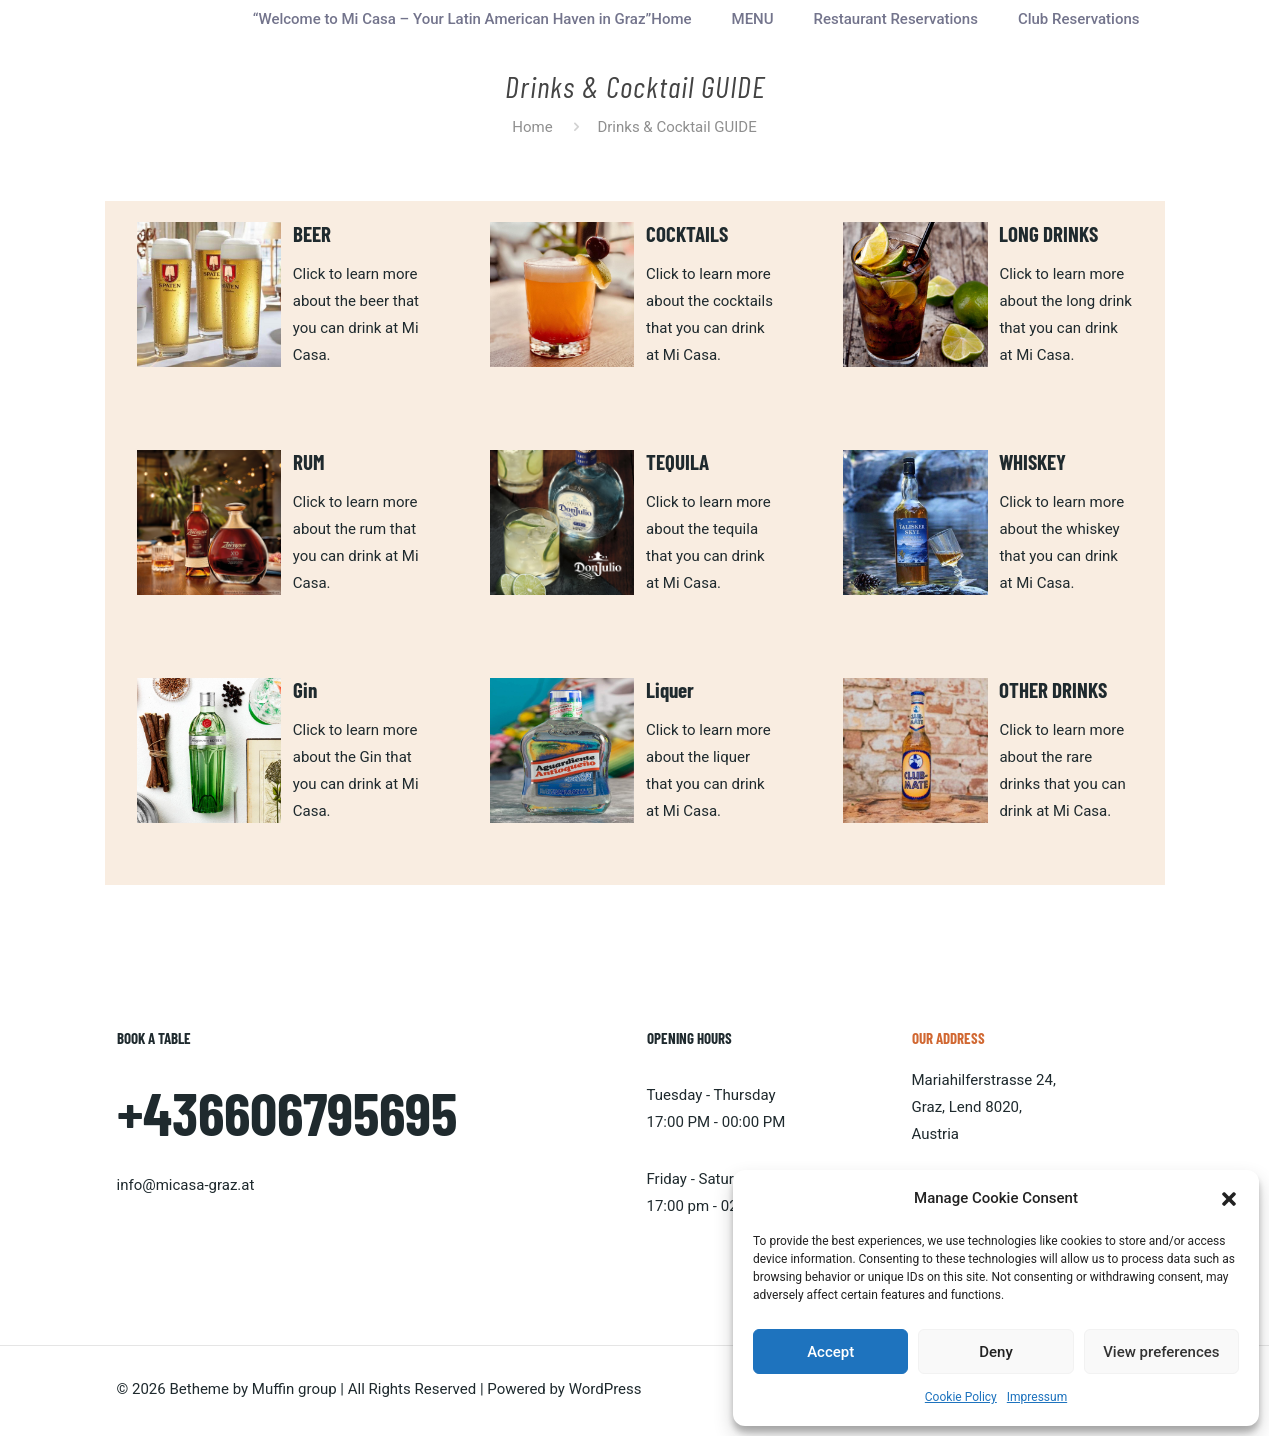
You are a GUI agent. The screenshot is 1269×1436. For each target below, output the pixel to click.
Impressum (1037, 1397)
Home (532, 127)
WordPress (605, 1389)
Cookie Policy (961, 1397)
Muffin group (294, 1389)
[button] (1229, 1199)
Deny (996, 1352)
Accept (830, 1352)
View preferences (1161, 1352)
